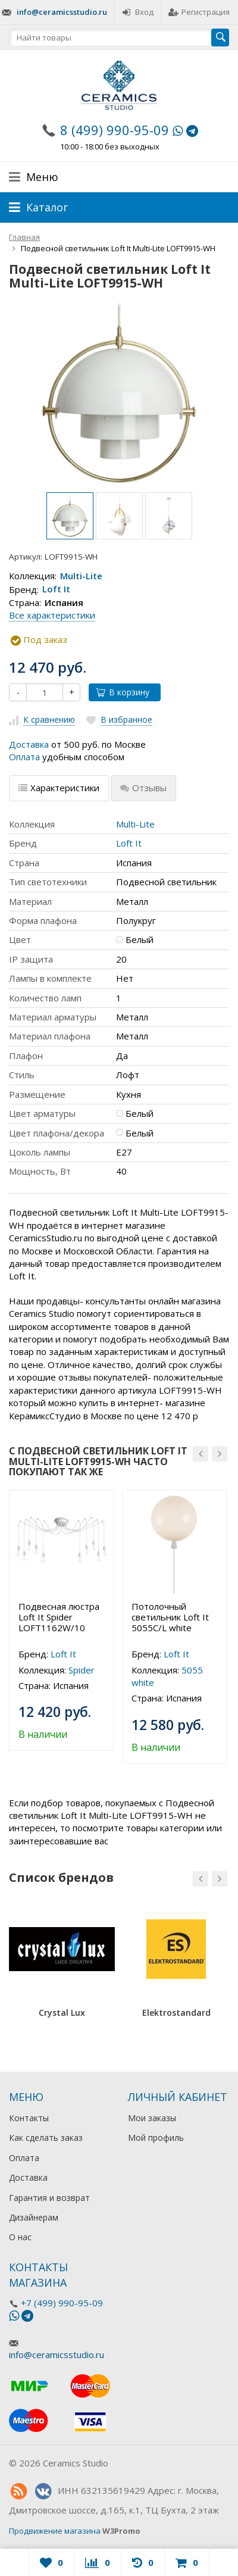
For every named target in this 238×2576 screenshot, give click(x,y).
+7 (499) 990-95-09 (62, 2303)
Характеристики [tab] (58, 788)
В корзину (122, 692)
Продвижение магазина (55, 2530)
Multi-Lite (81, 576)
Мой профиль (156, 2137)
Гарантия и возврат (49, 2197)
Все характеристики (52, 615)
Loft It (56, 589)
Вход (138, 12)
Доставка (29, 744)
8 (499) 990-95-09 (114, 130)
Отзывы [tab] (143, 788)
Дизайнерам (33, 2217)
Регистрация (199, 12)
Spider (81, 1670)
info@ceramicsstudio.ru (62, 12)
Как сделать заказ (46, 2137)
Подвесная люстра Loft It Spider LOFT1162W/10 (58, 1617)
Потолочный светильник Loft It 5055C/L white (170, 1617)
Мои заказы (152, 2118)
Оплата (24, 757)
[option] (70, 515)
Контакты (29, 2118)
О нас (20, 2237)
